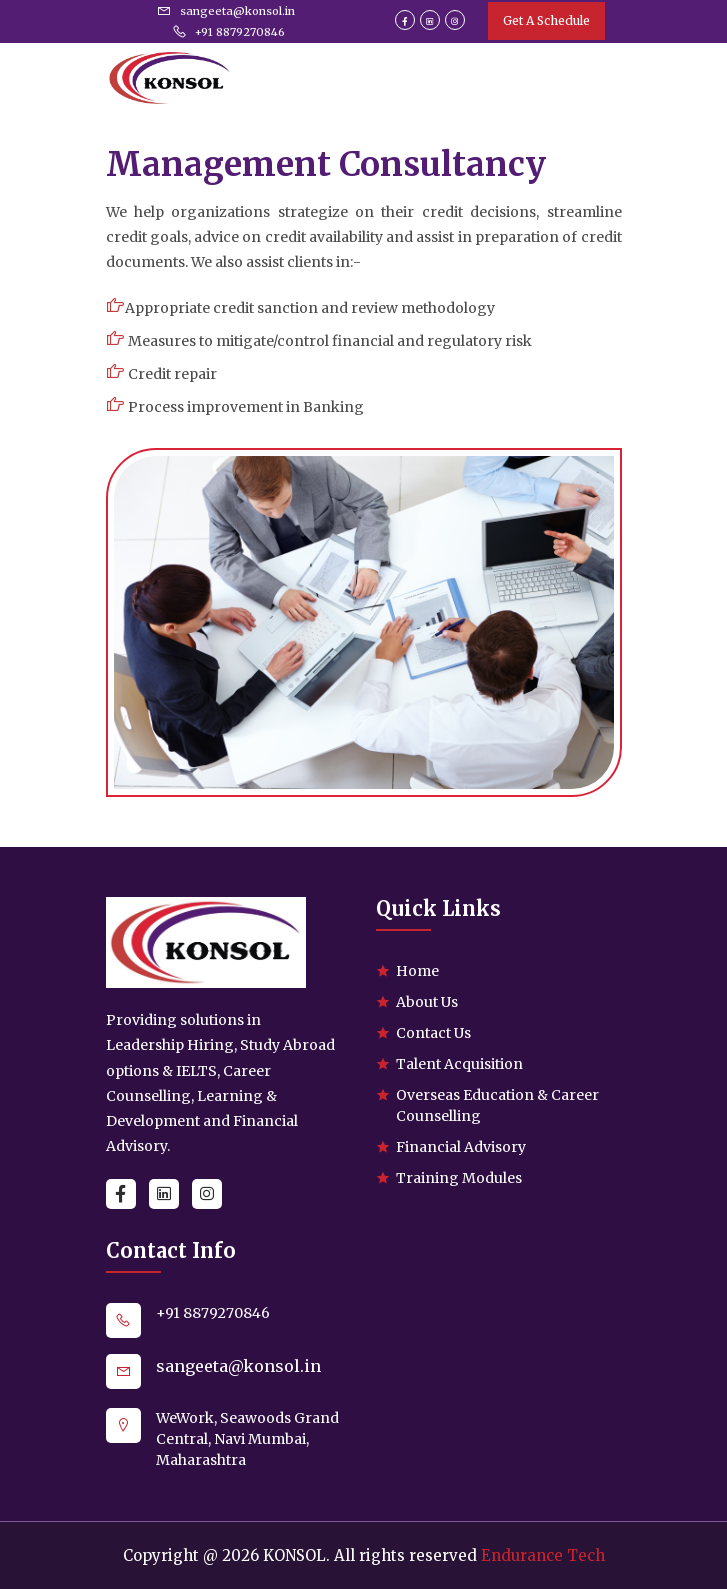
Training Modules (459, 1178)
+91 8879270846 (228, 32)
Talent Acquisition (459, 1064)
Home (417, 971)
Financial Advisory (461, 1147)
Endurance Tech (543, 1555)
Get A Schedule (546, 20)
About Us (427, 1002)
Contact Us (433, 1033)
